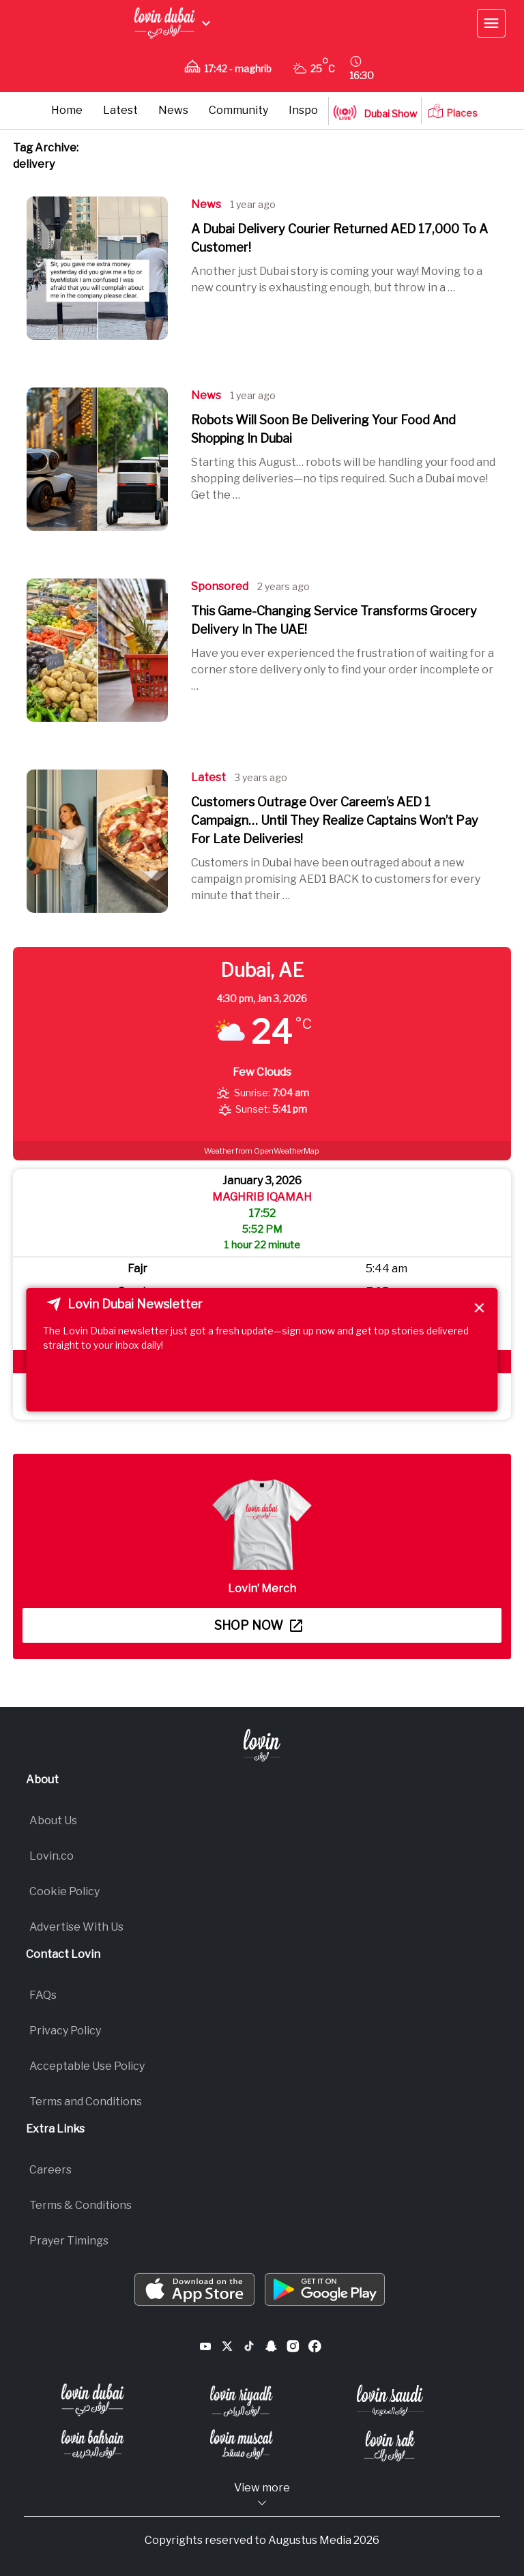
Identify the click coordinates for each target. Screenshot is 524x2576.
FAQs (43, 1995)
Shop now (258, 1625)
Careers (50, 2169)
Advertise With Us (76, 1926)
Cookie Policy (64, 1891)
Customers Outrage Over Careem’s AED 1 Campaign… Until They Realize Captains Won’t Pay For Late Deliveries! (334, 820)
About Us (53, 1820)
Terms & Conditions (80, 2205)
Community (238, 110)
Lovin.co (51, 1855)
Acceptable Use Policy (87, 2066)
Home (67, 110)
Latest (120, 110)
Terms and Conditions (85, 2101)
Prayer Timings (68, 2240)
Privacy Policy (65, 2030)
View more (262, 2495)
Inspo (303, 110)
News (173, 110)
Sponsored (219, 586)
